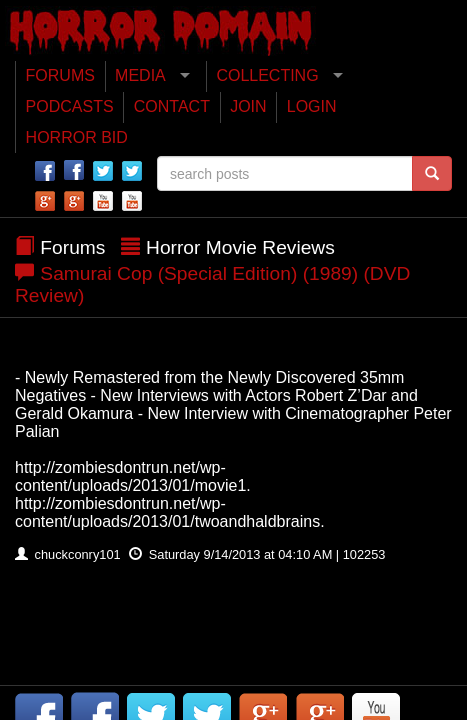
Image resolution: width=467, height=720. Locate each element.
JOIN (248, 106)
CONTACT (172, 106)
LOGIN (312, 106)
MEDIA (140, 75)
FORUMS (60, 75)
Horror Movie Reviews (240, 247)
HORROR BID (77, 137)
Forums (72, 247)
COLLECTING (267, 75)
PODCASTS (70, 106)
